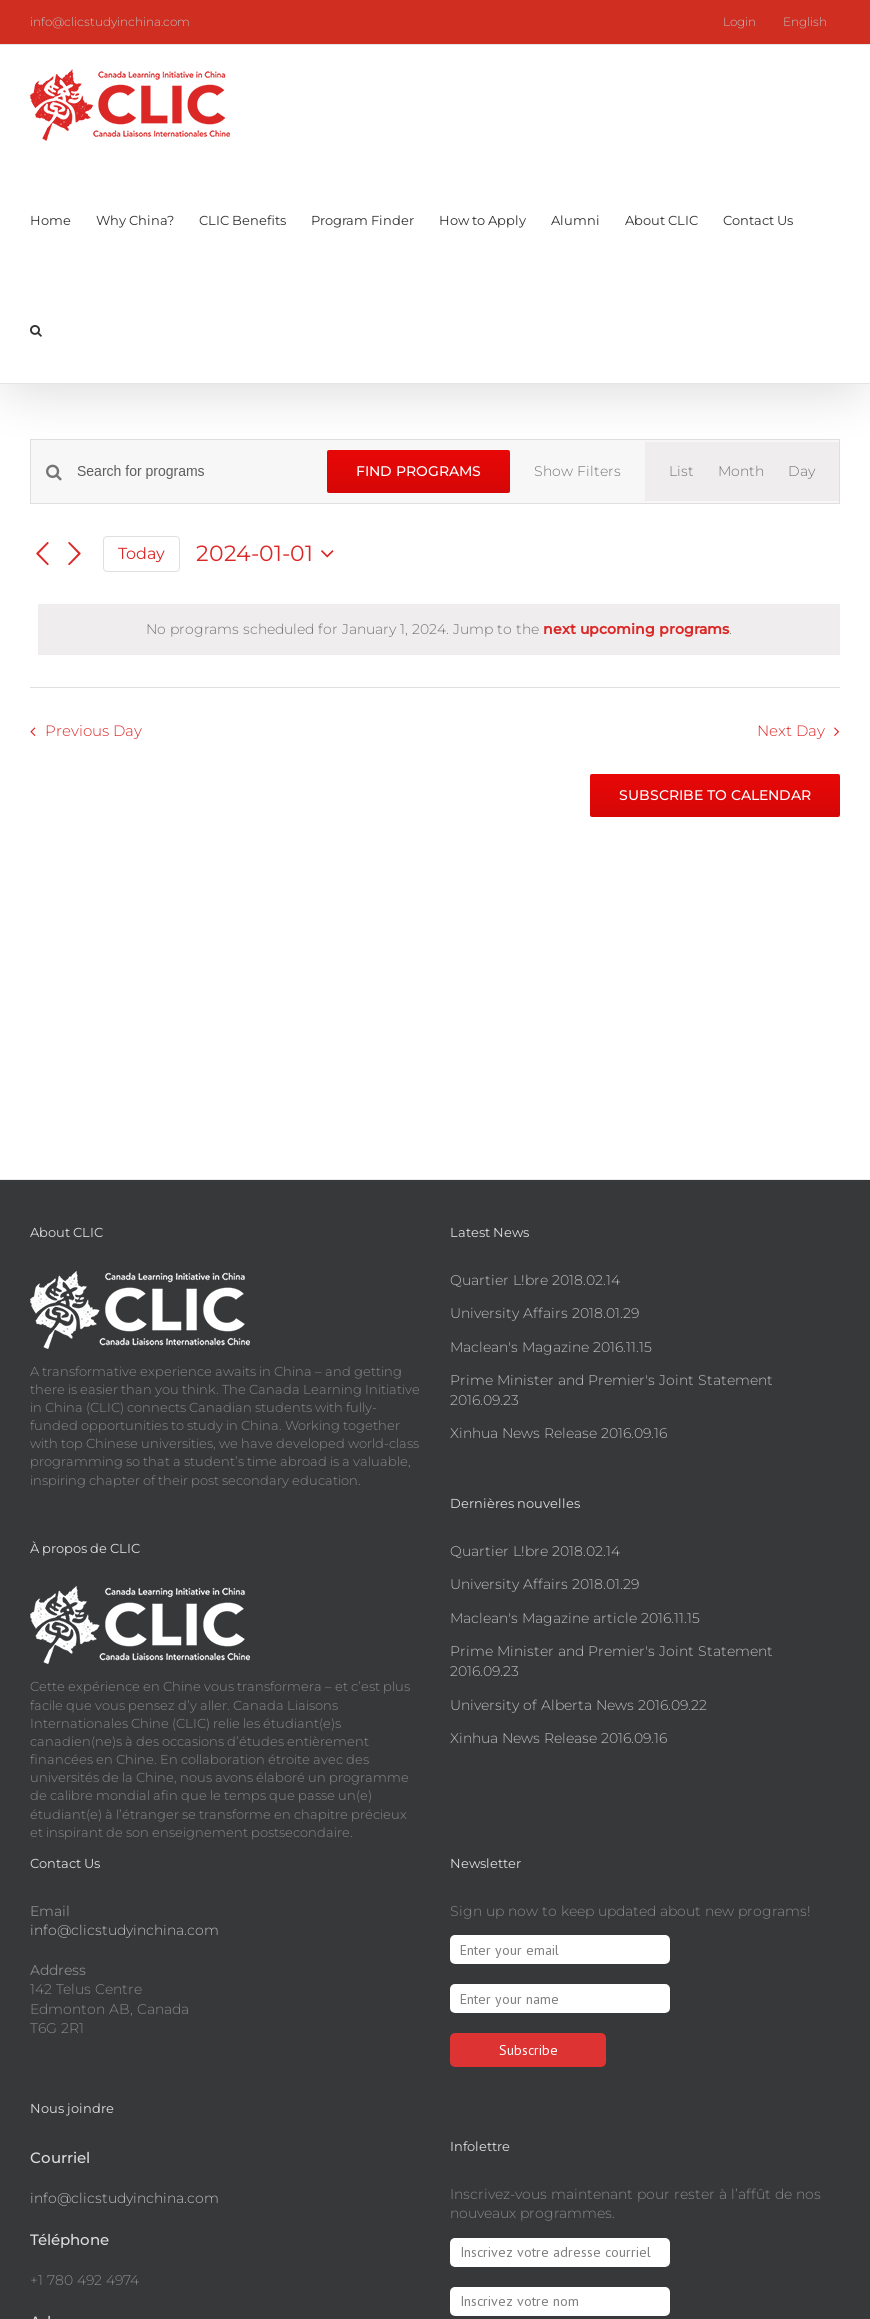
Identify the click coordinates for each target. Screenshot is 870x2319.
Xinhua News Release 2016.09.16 (558, 1433)
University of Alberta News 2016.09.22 (578, 1705)
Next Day (791, 788)
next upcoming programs (636, 686)
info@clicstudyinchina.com (110, 21)
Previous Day (93, 788)
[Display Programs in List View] (681, 472)
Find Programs (425, 471)
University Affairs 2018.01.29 (544, 1313)
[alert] (439, 687)
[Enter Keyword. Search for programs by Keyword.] (205, 471)
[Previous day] (42, 612)
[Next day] (75, 612)
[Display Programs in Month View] (741, 472)
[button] (36, 328)
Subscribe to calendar (715, 852)
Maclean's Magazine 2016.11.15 (551, 1347)
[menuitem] (805, 22)
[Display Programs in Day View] (801, 472)
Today (141, 610)
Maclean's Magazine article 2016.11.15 (575, 1618)
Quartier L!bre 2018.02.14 (535, 1280)
